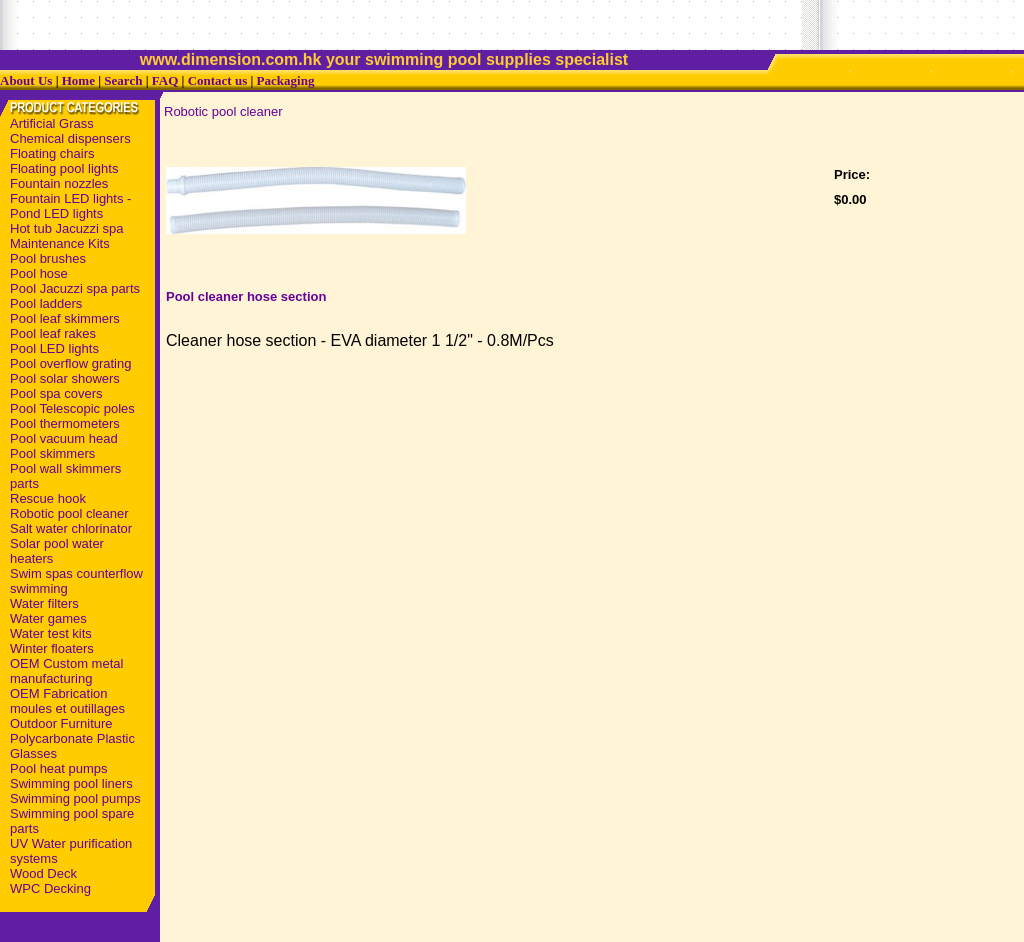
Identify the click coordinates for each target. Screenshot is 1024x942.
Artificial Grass (52, 123)
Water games (48, 618)
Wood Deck (43, 873)
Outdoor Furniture (61, 723)
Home (78, 80)
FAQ (165, 80)
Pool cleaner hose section (246, 296)
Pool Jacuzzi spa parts (75, 288)
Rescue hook (48, 498)
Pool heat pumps (59, 768)
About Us (26, 80)
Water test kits (51, 633)
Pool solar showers (65, 378)
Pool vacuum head (64, 438)
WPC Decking (50, 888)
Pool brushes (48, 258)
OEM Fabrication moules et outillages (67, 701)
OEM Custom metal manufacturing (66, 671)
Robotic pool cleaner (69, 513)
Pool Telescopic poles (72, 408)
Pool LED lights (54, 348)
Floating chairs (52, 153)
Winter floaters (52, 648)
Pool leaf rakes (53, 333)
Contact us (218, 80)
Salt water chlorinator (71, 528)
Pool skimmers (52, 453)
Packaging (286, 80)
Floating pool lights (64, 168)
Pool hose (39, 273)
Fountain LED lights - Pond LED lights (70, 206)
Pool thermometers (65, 423)
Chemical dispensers (70, 138)
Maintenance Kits (60, 243)
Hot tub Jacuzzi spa (66, 228)
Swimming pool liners (71, 783)
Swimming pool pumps (75, 798)
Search (123, 80)
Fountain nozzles (59, 183)
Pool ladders (46, 303)
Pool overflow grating (70, 363)
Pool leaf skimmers (65, 318)
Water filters (44, 603)
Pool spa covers (56, 393)
